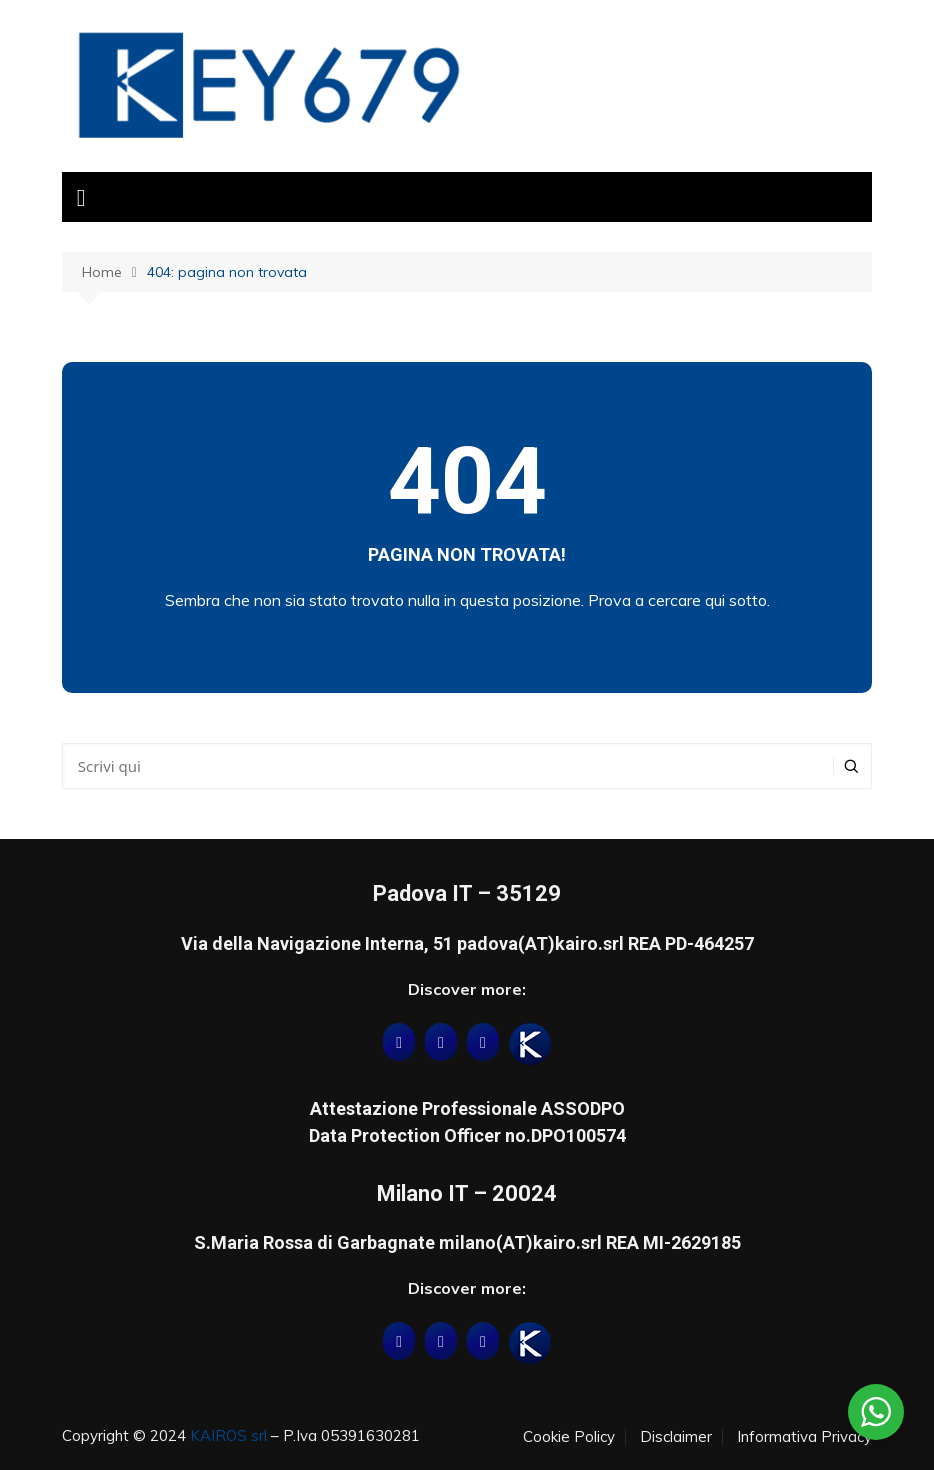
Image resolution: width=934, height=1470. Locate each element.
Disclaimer (676, 1437)
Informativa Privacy (804, 1437)
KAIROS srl (228, 1435)
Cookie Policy (569, 1437)
